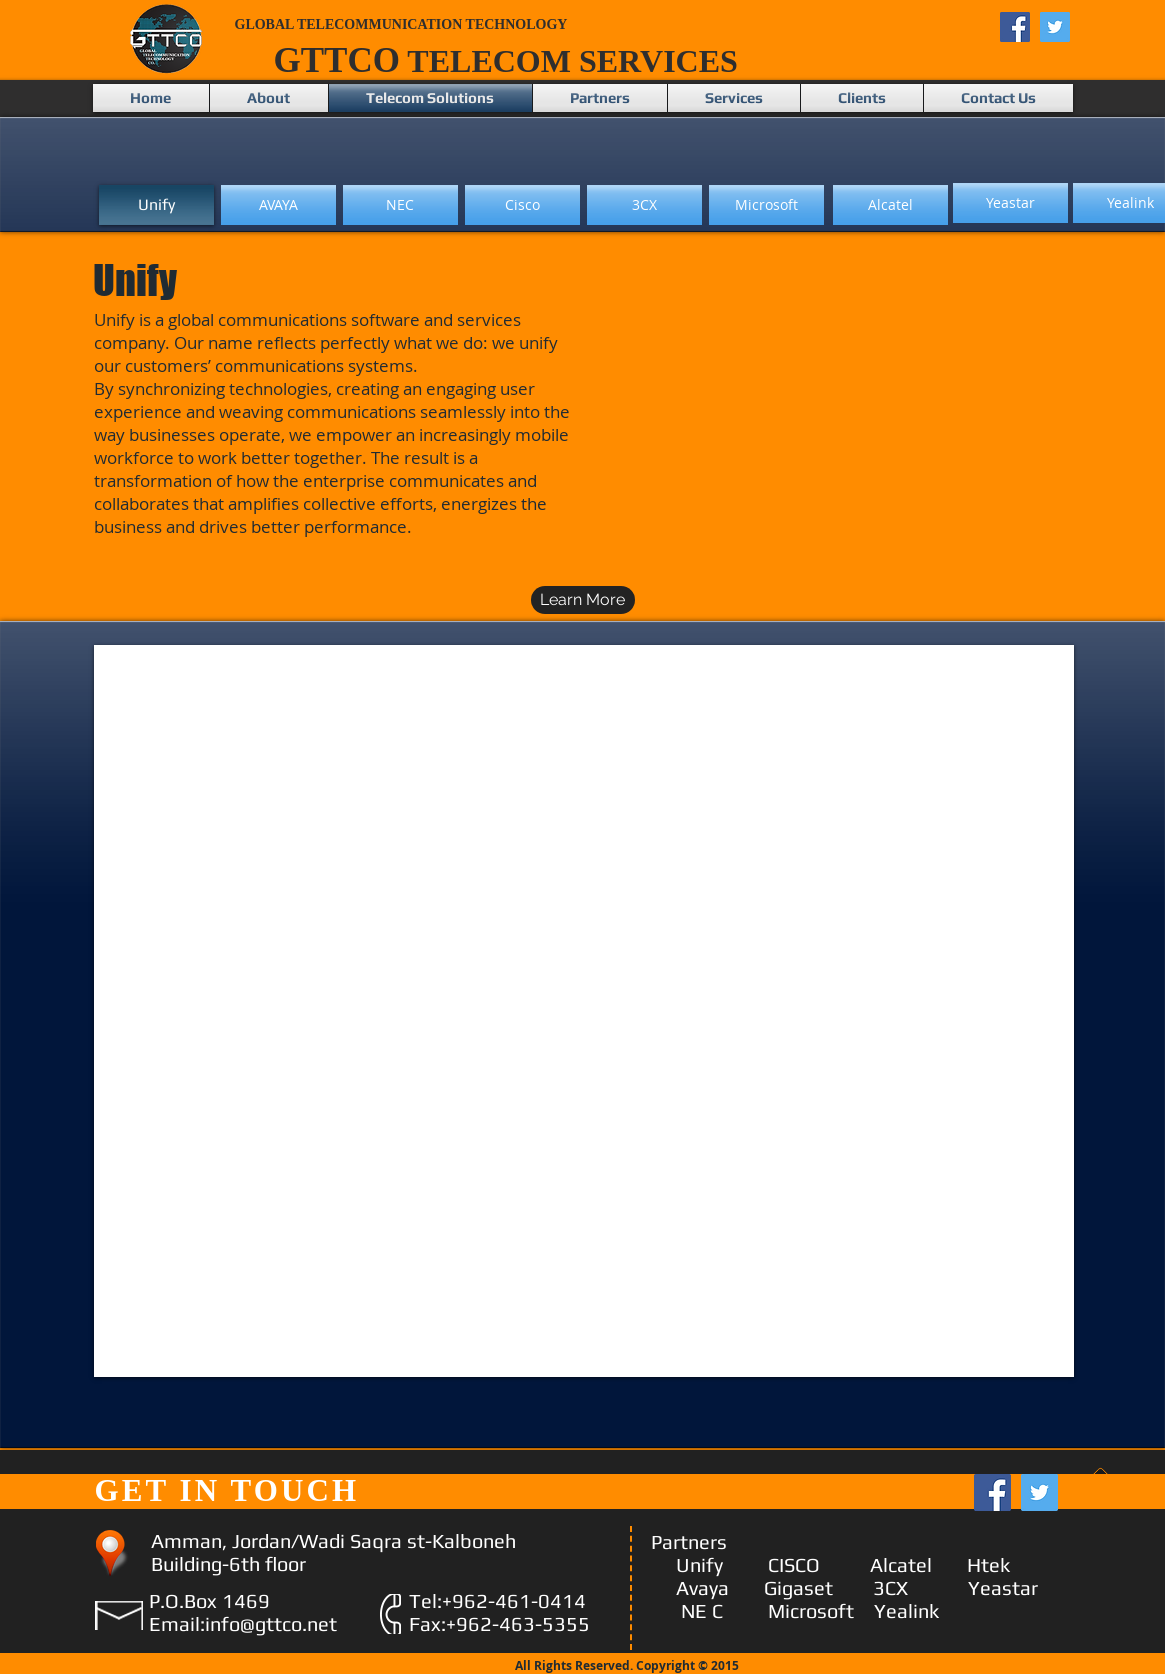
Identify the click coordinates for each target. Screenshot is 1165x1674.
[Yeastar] (1010, 203)
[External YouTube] (832, 441)
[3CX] (644, 205)
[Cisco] (522, 205)
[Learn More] (583, 600)
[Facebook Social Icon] (1015, 27)
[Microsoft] (766, 205)
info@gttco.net (271, 1623)
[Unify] (156, 205)
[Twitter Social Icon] (1055, 27)
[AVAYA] (278, 205)
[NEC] (400, 205)
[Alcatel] (890, 205)
